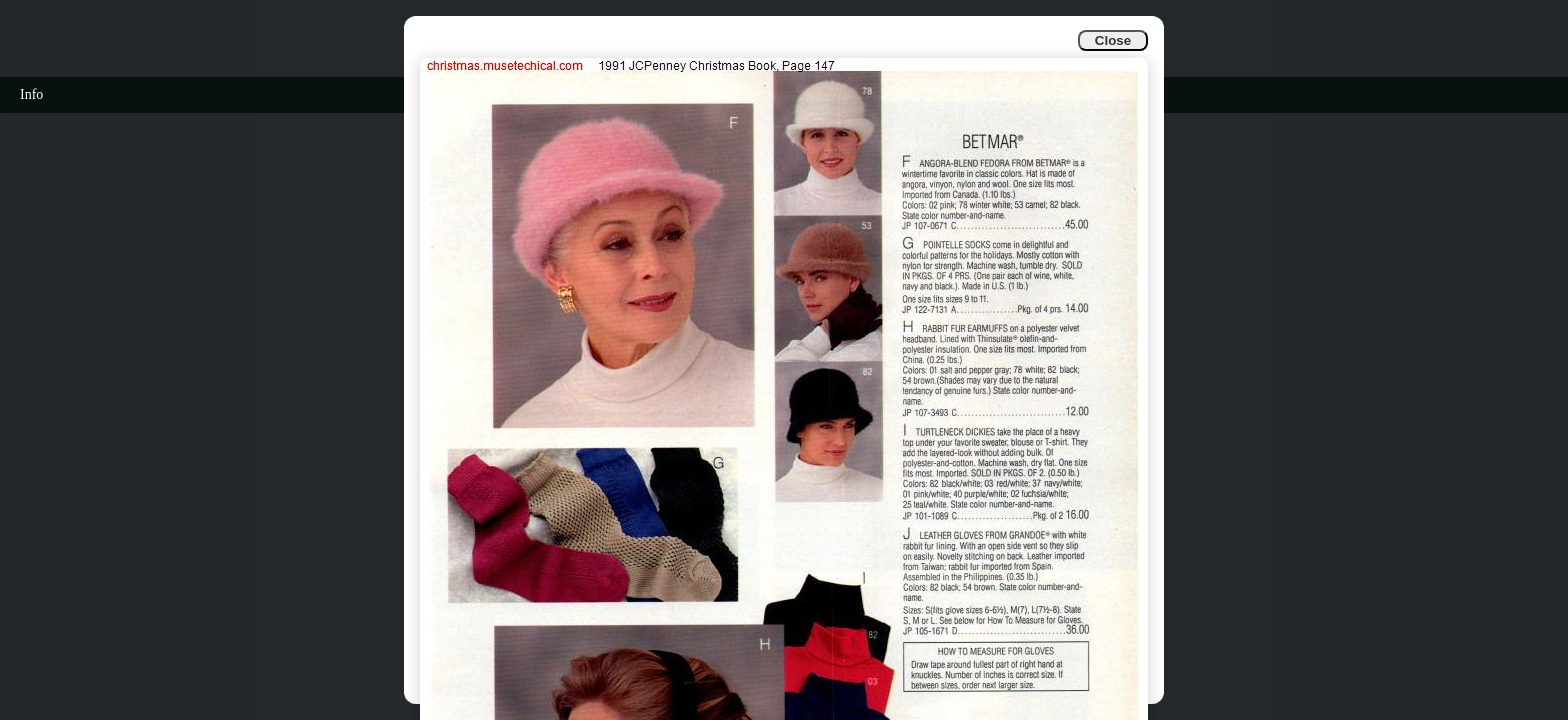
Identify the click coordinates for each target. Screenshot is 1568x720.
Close (1113, 40)
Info (31, 94)
